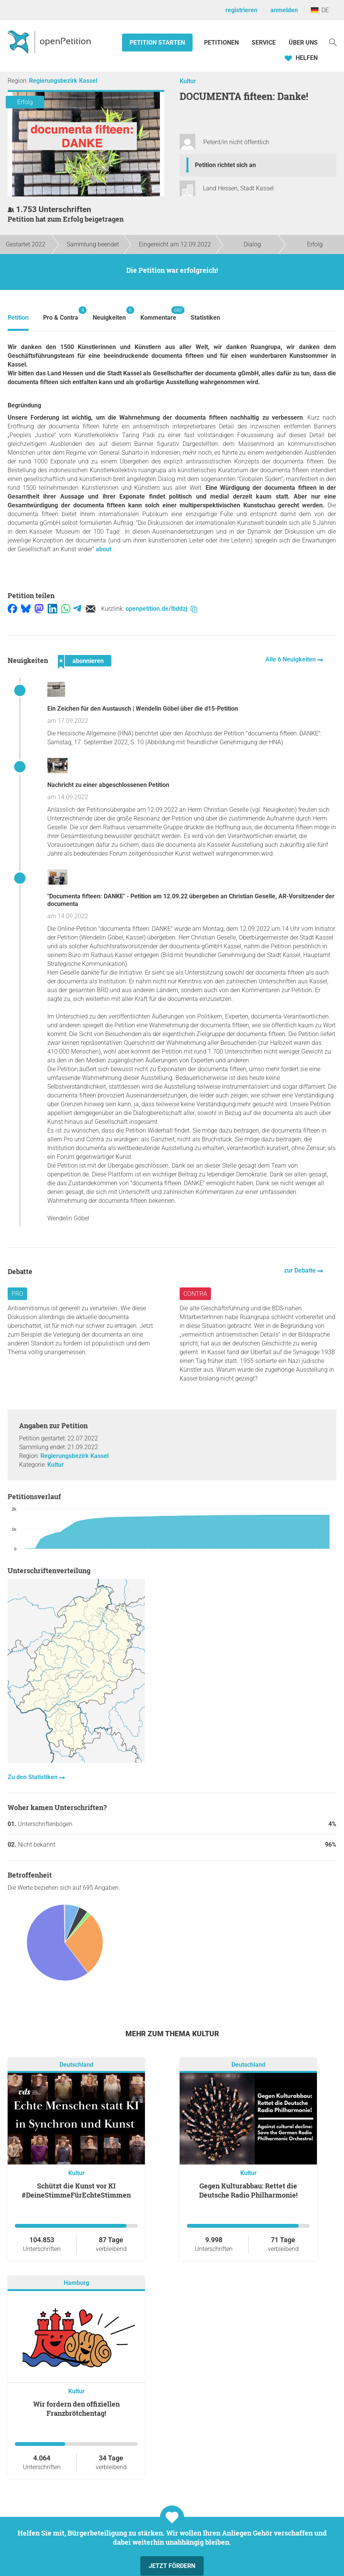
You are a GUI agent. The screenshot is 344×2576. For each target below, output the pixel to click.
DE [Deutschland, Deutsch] (320, 10)
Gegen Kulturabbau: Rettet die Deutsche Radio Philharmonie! (248, 2190)
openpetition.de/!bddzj (161, 608)
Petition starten (157, 42)
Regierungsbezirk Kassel (63, 80)
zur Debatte (300, 1270)
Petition (18, 317)
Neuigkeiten (109, 313)
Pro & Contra (60, 313)
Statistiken (205, 317)
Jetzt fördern (172, 2566)
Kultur (188, 81)
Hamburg (76, 2282)
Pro (17, 1293)
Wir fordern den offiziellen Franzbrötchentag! (76, 2408)
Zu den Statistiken (33, 1777)
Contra (195, 1293)
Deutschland (76, 2064)
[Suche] (333, 41)
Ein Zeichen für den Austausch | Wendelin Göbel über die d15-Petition (142, 708)
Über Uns (303, 42)
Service (264, 42)
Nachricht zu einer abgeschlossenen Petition (108, 784)
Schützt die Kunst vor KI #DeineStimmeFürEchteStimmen (76, 2190)
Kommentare (158, 313)
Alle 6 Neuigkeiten (291, 659)
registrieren (241, 10)
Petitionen (222, 42)
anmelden (284, 10)
